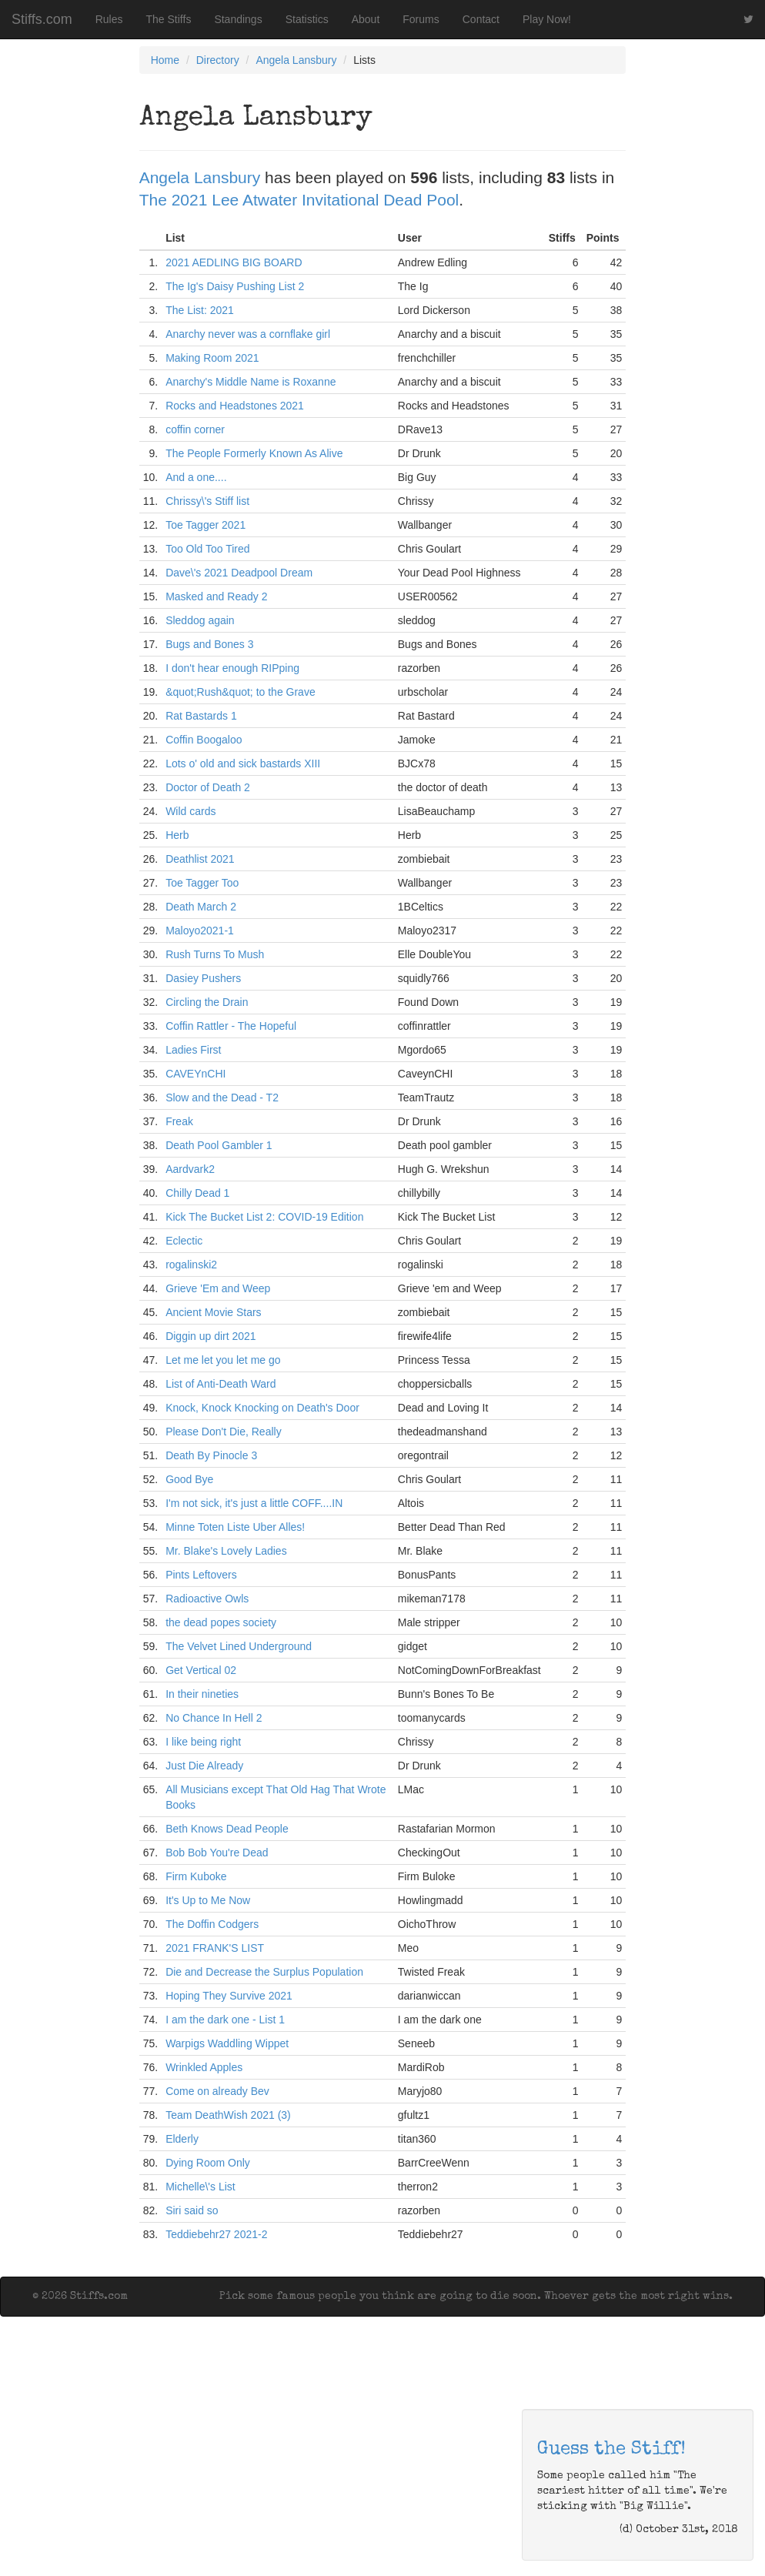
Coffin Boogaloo (203, 739)
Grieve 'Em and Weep (217, 1288)
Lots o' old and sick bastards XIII (242, 763)
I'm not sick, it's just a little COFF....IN (253, 1503)
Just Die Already (204, 1765)
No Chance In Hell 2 (213, 1718)
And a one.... (195, 477)
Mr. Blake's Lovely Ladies (226, 1551)
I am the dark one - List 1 (225, 2019)
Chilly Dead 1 (197, 1193)
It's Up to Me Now (207, 1900)
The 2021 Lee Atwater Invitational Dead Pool (299, 200)
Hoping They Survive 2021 (228, 1996)
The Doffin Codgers (212, 1924)
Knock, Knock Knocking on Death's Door (262, 1408)
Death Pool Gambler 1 (218, 1145)
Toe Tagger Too (202, 883)
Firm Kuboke (195, 1876)
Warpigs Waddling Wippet (227, 2043)
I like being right (203, 1742)
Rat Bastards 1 (201, 716)
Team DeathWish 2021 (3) (228, 2115)
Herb (177, 835)
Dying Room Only (207, 2163)
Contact (481, 19)
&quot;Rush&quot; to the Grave (240, 692)
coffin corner (195, 429)
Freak (179, 1121)
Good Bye (189, 1479)
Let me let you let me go (222, 1360)
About (366, 19)
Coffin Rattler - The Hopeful (230, 1026)
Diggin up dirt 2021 (210, 1336)
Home (165, 60)
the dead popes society (220, 1622)
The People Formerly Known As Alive (253, 453)
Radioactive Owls (207, 1598)
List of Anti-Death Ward (220, 1384)
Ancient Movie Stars (213, 1312)
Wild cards (190, 811)
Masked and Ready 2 (216, 596)
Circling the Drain (206, 1002)
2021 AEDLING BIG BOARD (233, 262)
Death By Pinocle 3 (211, 1455)
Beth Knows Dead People (227, 1829)
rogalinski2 (191, 1264)
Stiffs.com (42, 19)
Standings (238, 19)
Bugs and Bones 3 (209, 644)
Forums (421, 19)
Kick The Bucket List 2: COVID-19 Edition (264, 1217)
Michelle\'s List (200, 2186)
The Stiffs (169, 19)
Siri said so (191, 2210)
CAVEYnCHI (195, 1073)
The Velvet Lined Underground (238, 1646)
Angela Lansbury (296, 60)
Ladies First (193, 1050)
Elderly (182, 2139)
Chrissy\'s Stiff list (207, 501)
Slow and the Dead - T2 (222, 1097)
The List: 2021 (199, 310)
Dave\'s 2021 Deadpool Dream (238, 572)
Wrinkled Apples (203, 2067)
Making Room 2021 (212, 358)
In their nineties (202, 1694)
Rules (109, 19)
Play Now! (547, 19)
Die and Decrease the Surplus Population (264, 1972)
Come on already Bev (217, 2091)
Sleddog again (200, 620)
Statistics (307, 19)
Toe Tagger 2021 (205, 525)
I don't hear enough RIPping (232, 668)
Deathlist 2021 (200, 859)
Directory (217, 60)
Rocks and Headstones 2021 (234, 405)
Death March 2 (200, 906)
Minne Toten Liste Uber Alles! (235, 1527)
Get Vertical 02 (200, 1670)
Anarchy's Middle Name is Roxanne (250, 382)
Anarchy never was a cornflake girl (247, 334)
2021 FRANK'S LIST (214, 1948)
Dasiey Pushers (203, 978)
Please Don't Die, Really (223, 1431)
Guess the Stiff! (611, 2450)
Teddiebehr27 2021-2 (216, 2234)
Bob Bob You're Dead (216, 1852)
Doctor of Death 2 (207, 787)
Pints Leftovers (201, 1575)
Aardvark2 (190, 1169)
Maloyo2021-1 (199, 930)
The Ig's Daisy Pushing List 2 (234, 286)
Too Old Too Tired (207, 549)
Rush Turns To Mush (214, 954)
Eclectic (183, 1241)
